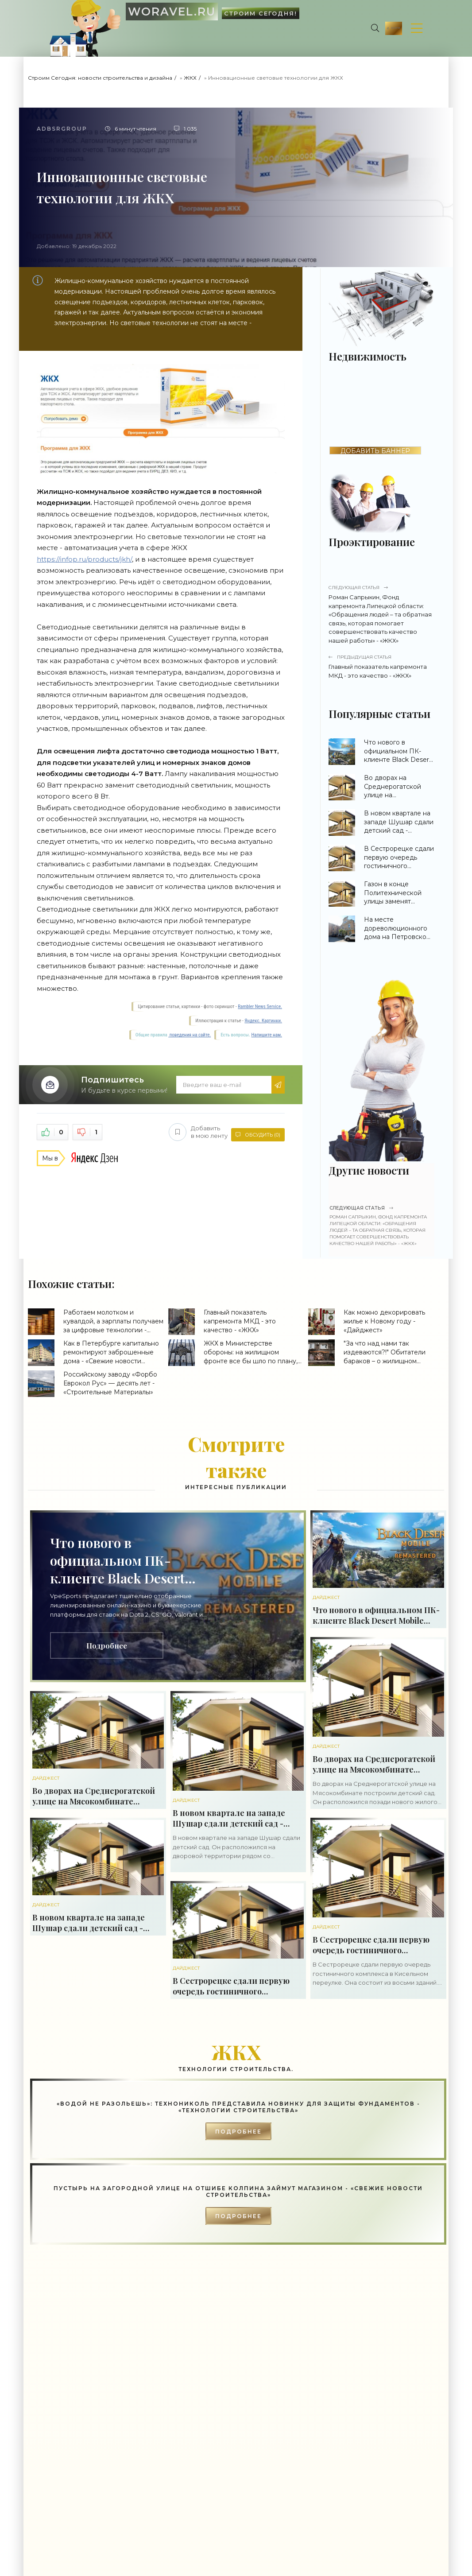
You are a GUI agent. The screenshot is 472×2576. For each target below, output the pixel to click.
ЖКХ (190, 77)
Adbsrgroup (62, 128)
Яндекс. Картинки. (263, 1021)
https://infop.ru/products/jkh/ (84, 559)
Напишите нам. (266, 1035)
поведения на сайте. (189, 1035)
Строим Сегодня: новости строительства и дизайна (100, 77)
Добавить (192, 1130)
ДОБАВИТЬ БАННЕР (375, 450)
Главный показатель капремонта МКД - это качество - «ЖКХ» (381, 666)
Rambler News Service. (260, 1006)
